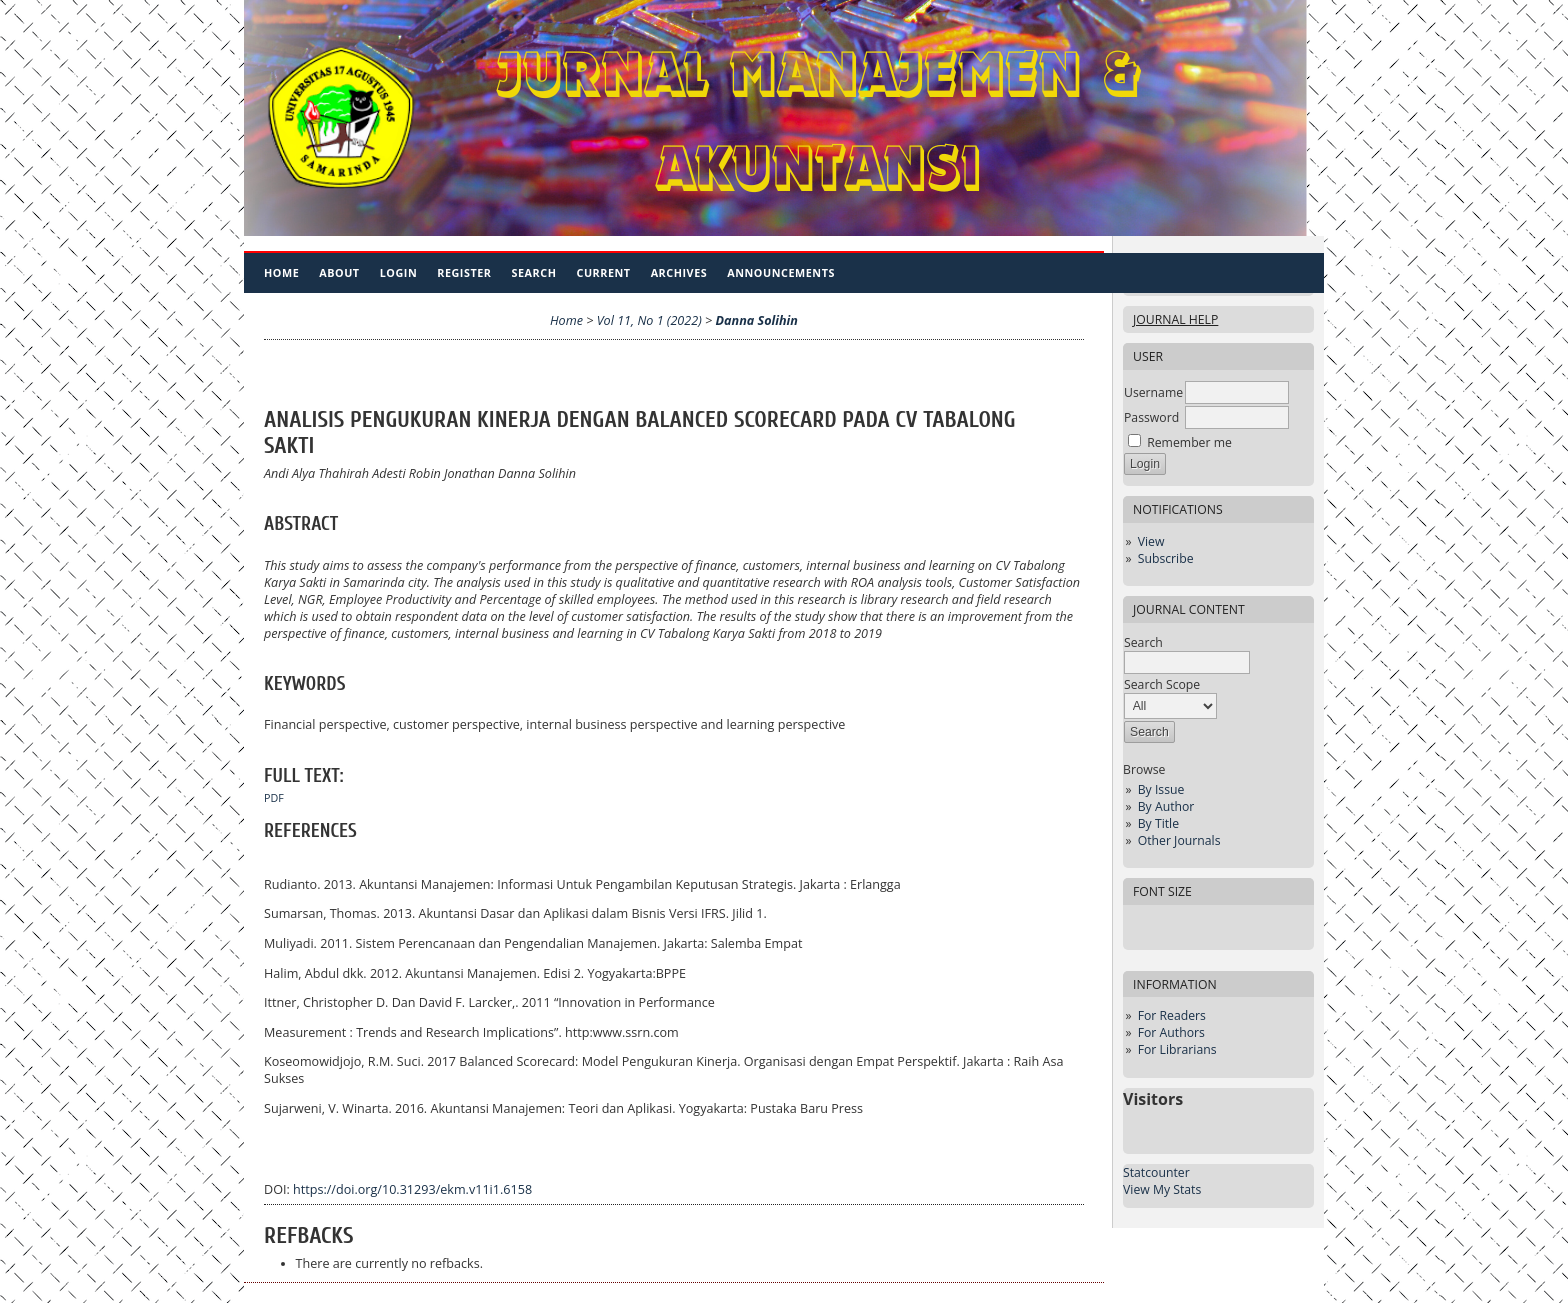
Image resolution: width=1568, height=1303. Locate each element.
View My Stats (1162, 1189)
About (339, 272)
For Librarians (1177, 1049)
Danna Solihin (757, 320)
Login (399, 272)
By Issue (1161, 789)
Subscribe (1166, 558)
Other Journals (1179, 840)
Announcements (781, 272)
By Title (1158, 823)
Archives (679, 272)
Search (534, 272)
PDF (274, 798)
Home (281, 272)
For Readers (1172, 1015)
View (1151, 541)
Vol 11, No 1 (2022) (649, 320)
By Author (1166, 806)
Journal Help (1175, 319)
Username (1153, 392)
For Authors (1171, 1032)
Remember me (1189, 442)
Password (1151, 417)
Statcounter (1156, 1172)
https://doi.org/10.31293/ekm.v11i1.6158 (412, 1189)
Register (464, 272)
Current (603, 272)
